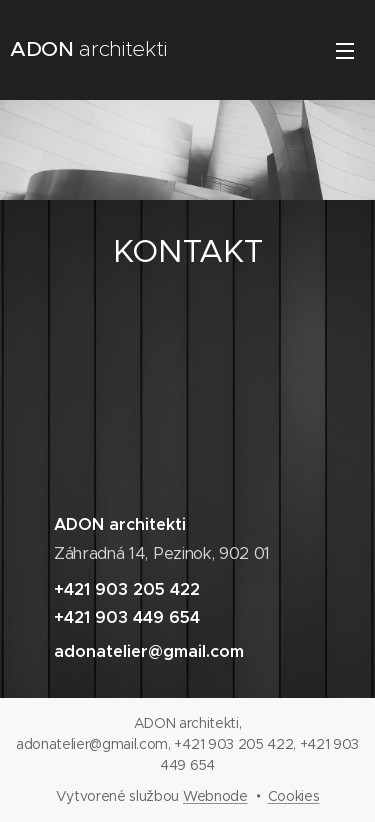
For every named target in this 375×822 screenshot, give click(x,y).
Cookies (294, 796)
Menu (345, 51)
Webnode (215, 796)
